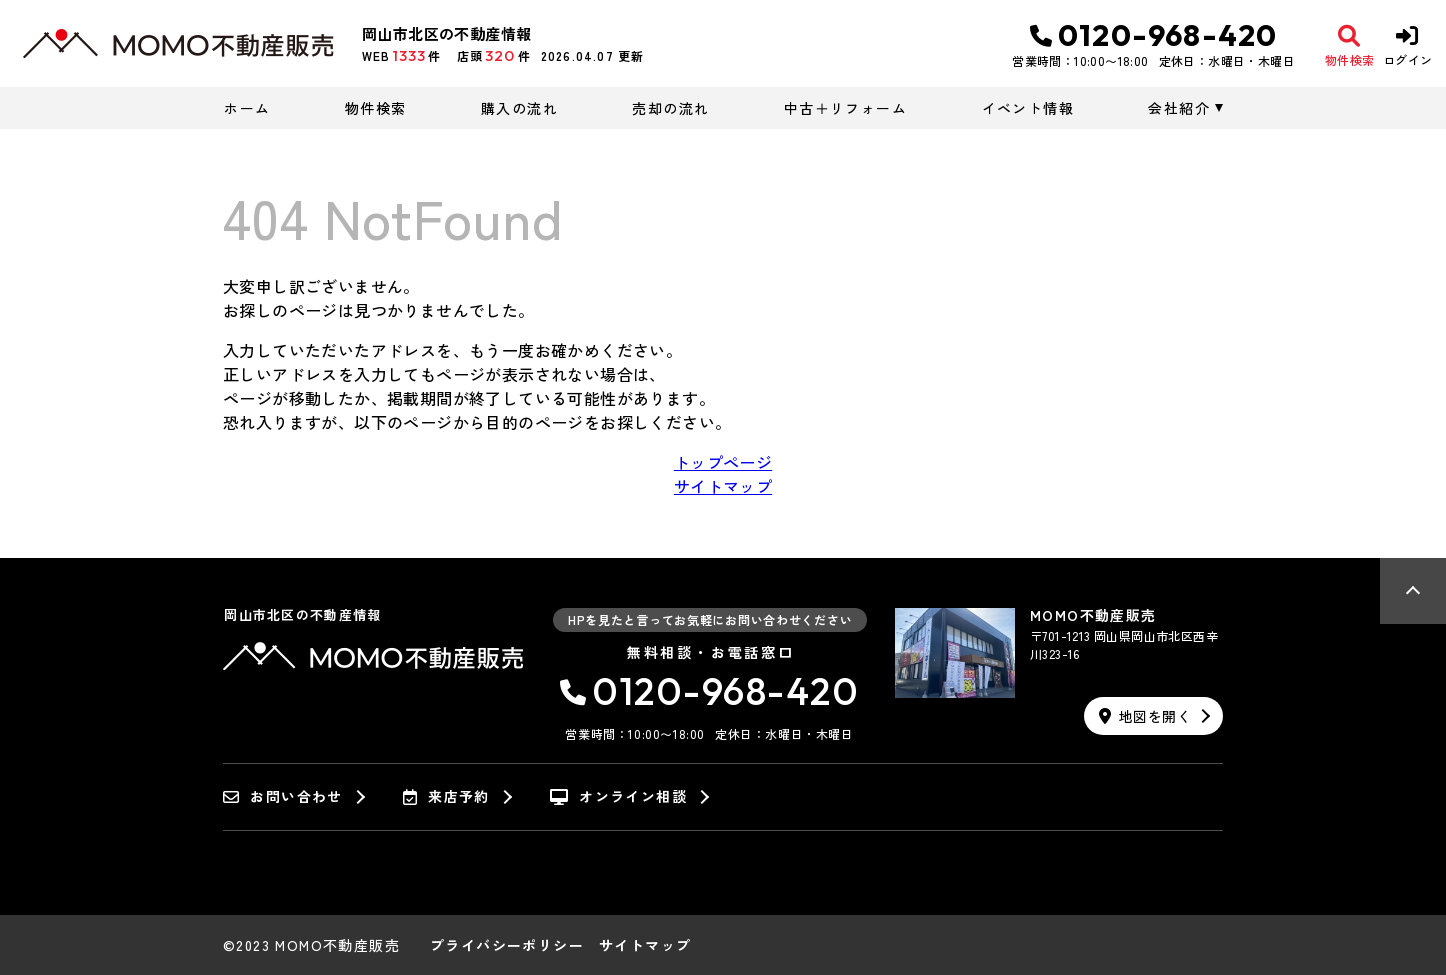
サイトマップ (723, 486)
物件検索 (376, 108)
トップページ (723, 462)
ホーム (247, 108)
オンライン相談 (618, 797)
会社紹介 (1179, 108)
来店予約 (446, 797)
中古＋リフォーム (845, 108)
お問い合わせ (283, 797)
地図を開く (1145, 716)
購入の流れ (519, 108)
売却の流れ (670, 108)
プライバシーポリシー (507, 945)
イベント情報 (1028, 108)
